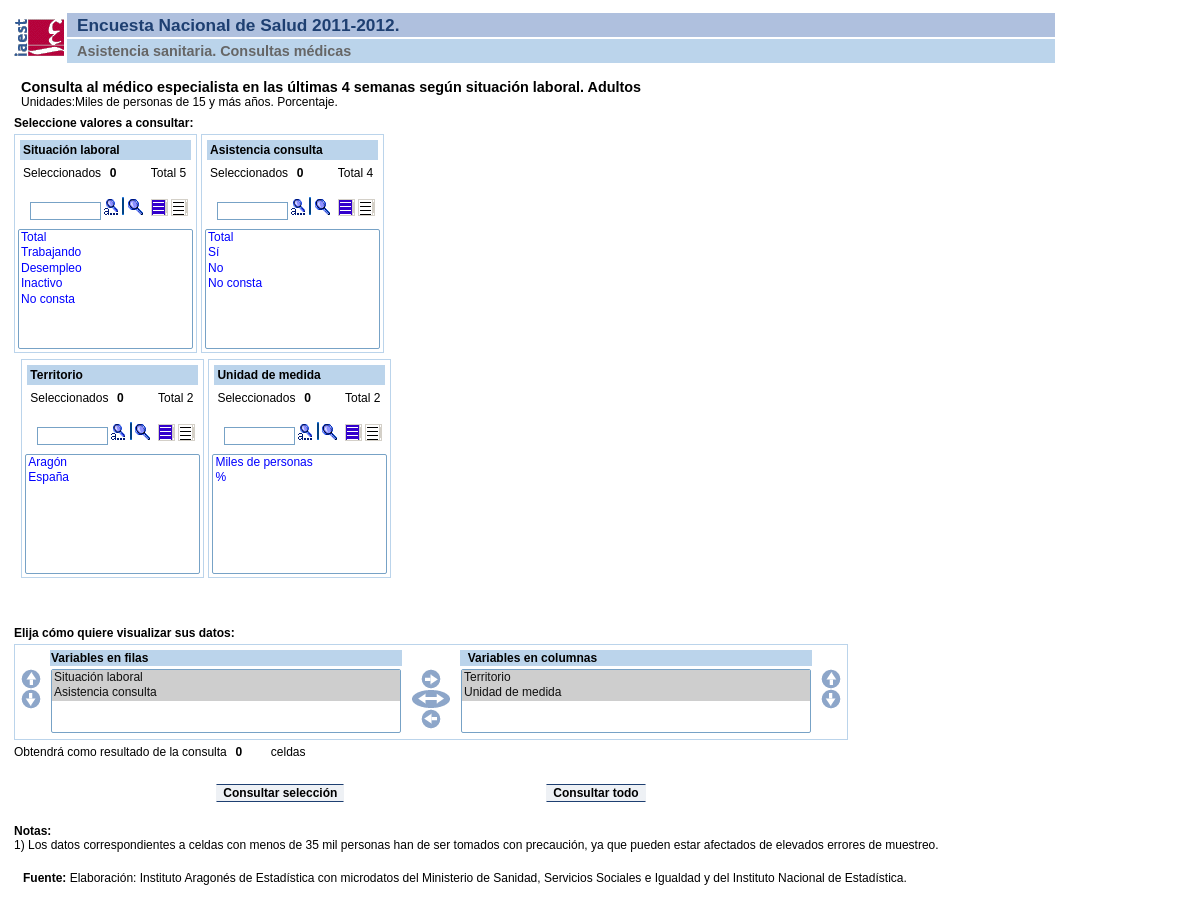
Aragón (112, 462)
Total (105, 237)
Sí (292, 252)
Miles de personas (299, 462)
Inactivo (105, 283)
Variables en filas (99, 658)
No (292, 268)
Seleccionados (62, 173)
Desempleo (105, 268)
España (112, 477)
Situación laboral (226, 677)
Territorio (636, 677)
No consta (105, 299)
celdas (288, 752)
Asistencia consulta (226, 692)
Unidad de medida (636, 692)
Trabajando (105, 252)
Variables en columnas (532, 658)
